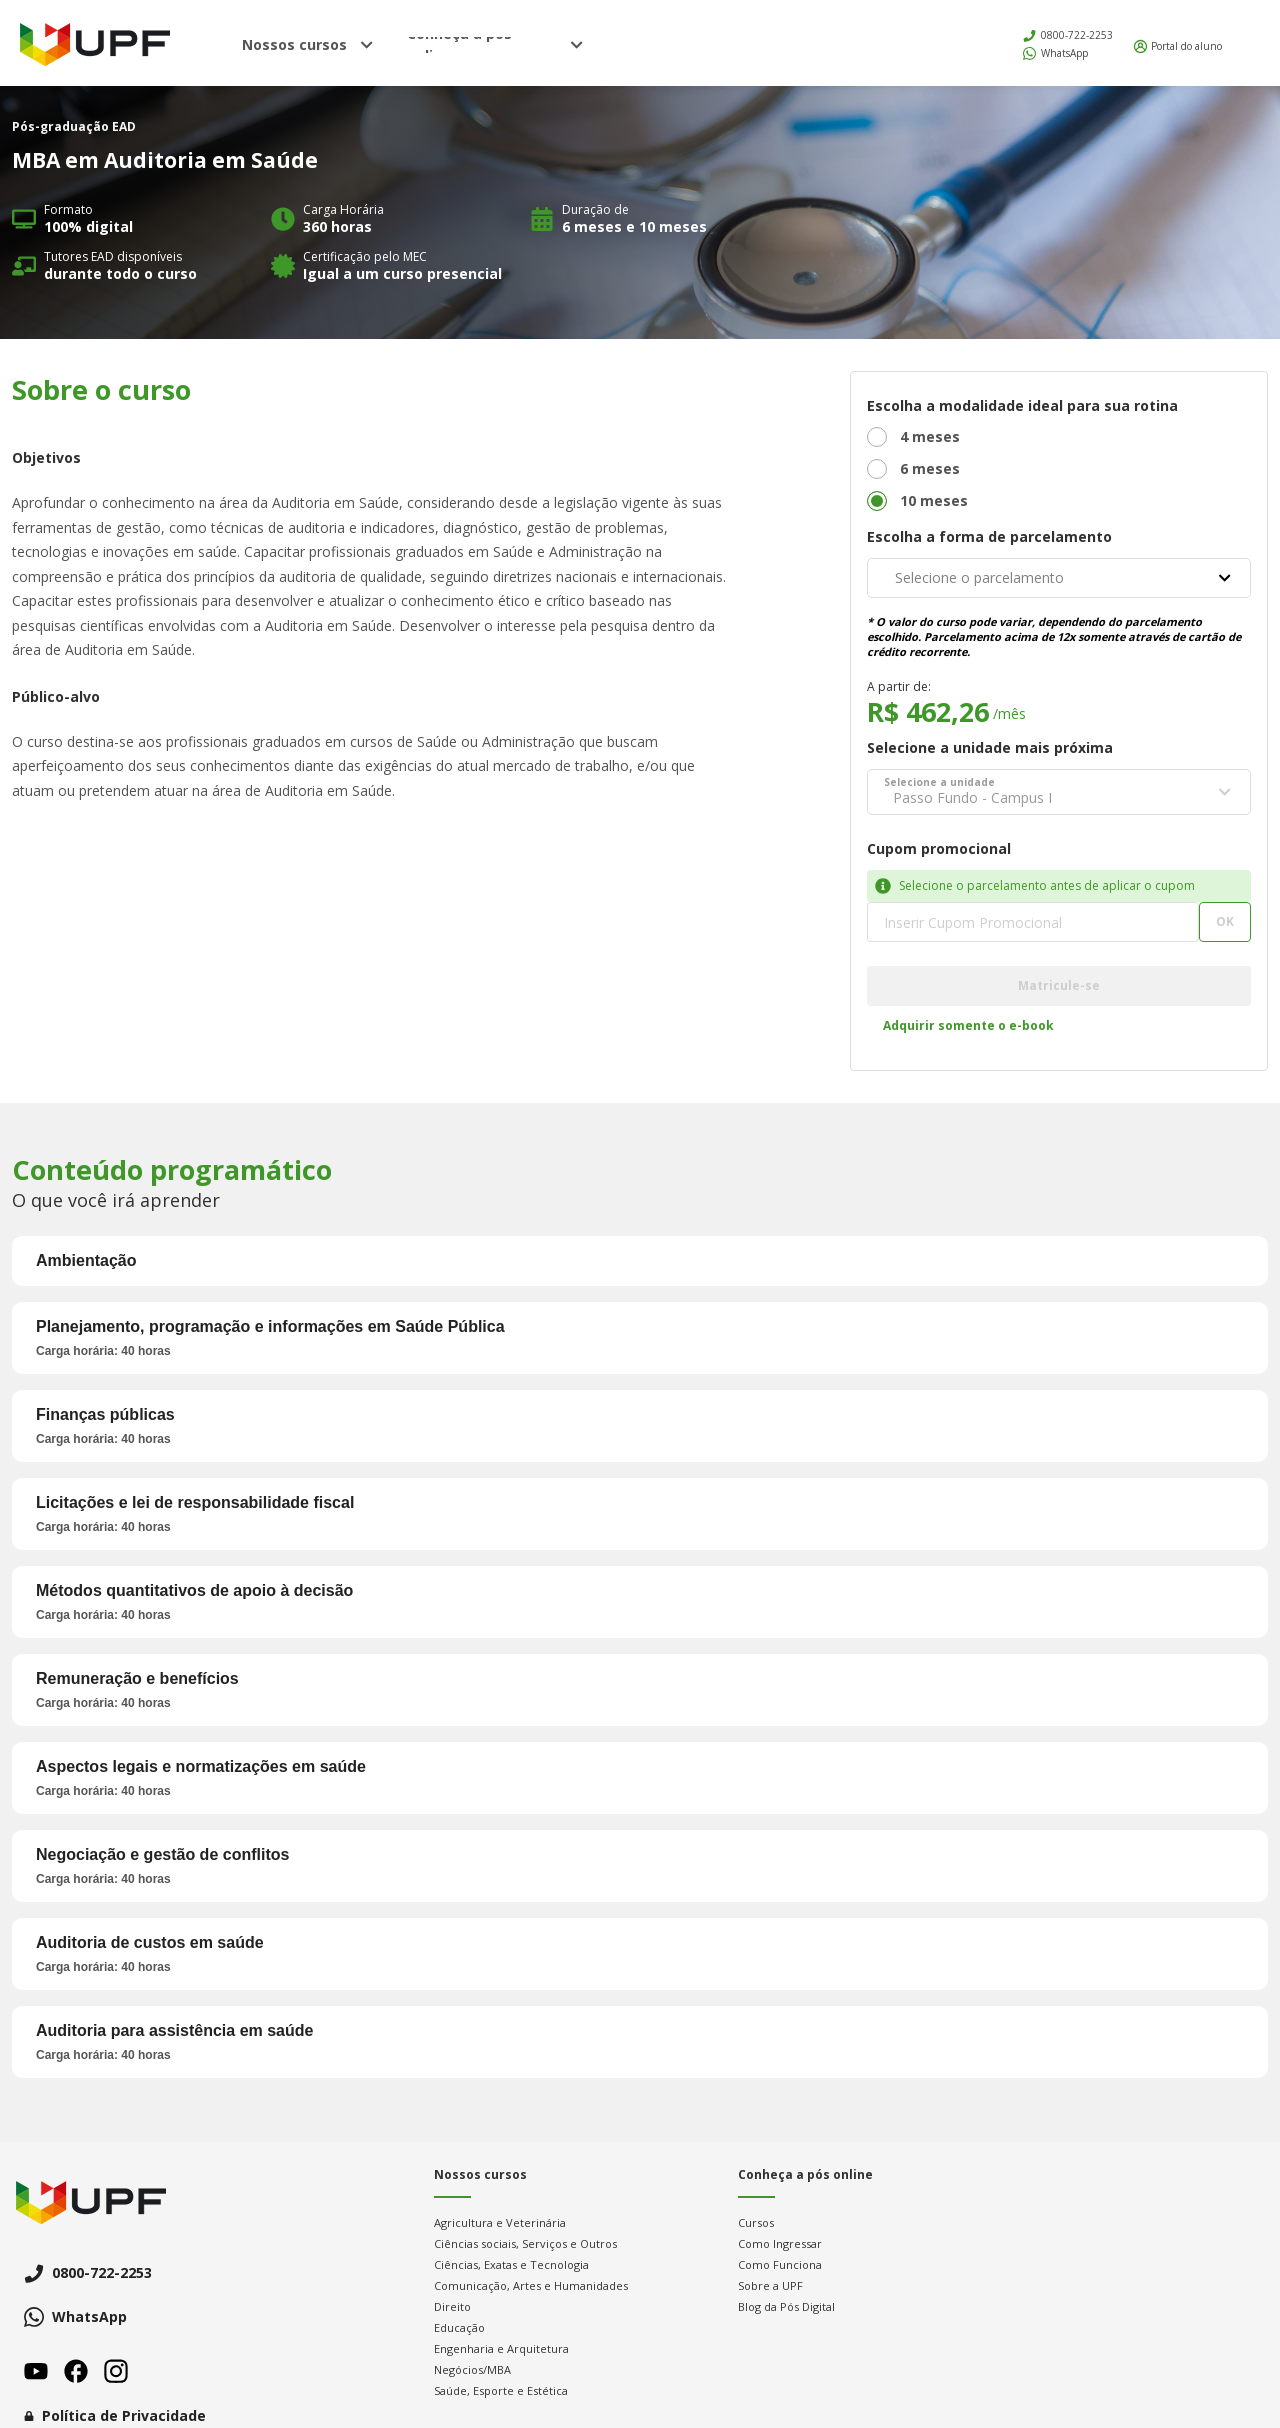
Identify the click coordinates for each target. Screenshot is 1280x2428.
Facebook (76, 2371)
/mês (1009, 713)
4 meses (930, 436)
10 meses (934, 500)
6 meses (930, 468)
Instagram (116, 2371)
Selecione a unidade (939, 782)
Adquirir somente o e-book (968, 1025)
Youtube (36, 2371)
